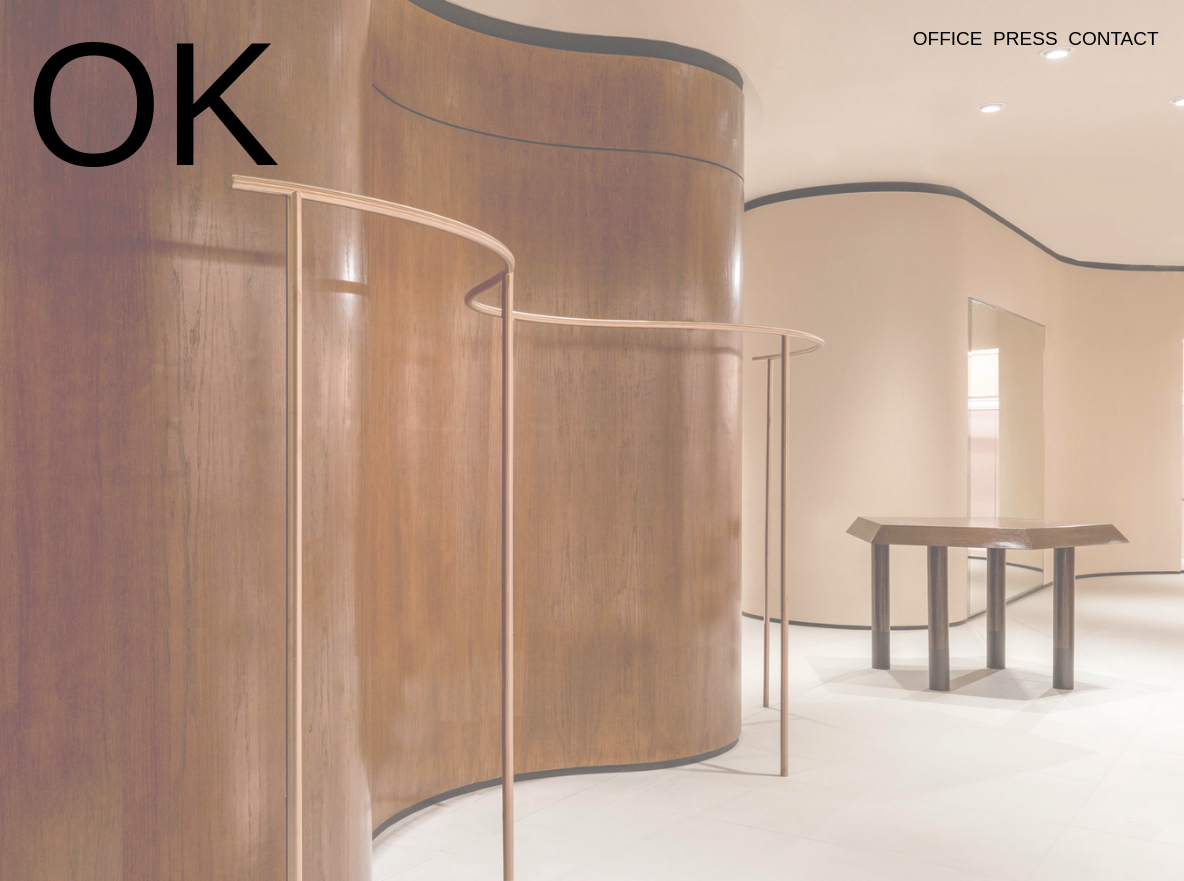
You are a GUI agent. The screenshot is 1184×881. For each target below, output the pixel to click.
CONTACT (1113, 38)
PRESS (1025, 38)
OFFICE (948, 38)
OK (152, 103)
